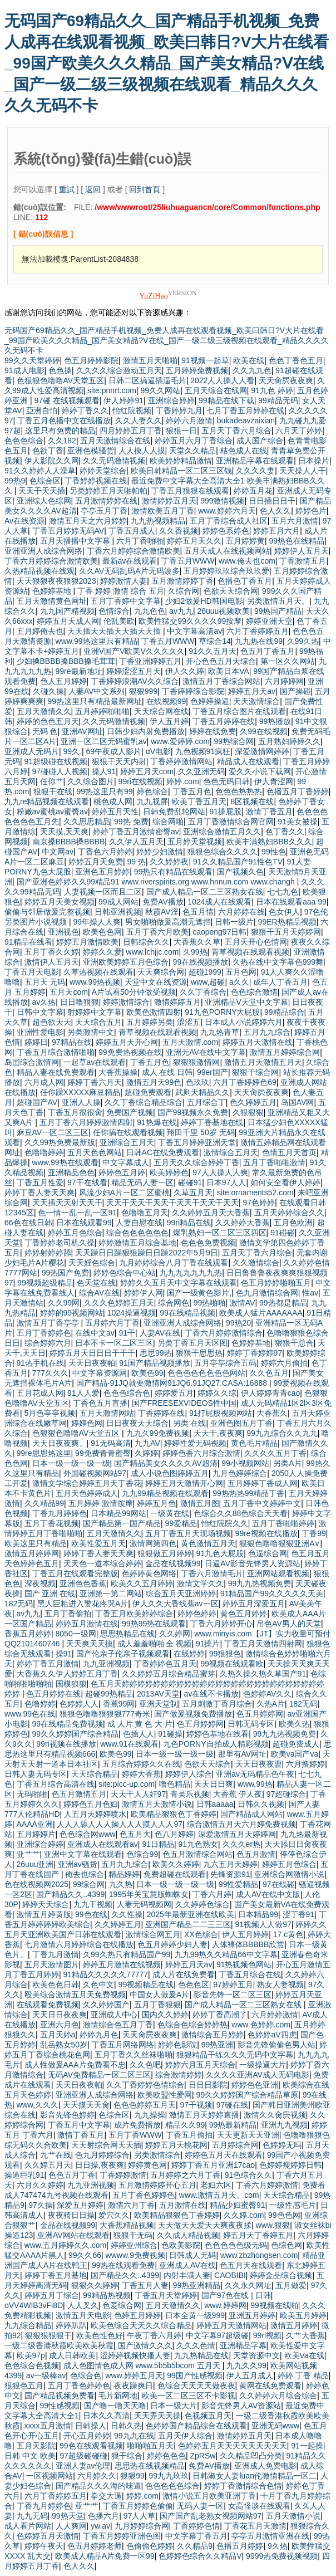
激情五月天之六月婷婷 (88, 520)
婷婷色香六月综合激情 (201, 1453)
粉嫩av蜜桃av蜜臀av (52, 811)
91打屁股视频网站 (221, 1413)
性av (310, 1292)
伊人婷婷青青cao (270, 1393)
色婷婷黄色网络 (149, 1573)
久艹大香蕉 (305, 2335)
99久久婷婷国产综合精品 (75, 1733)
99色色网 (284, 2215)
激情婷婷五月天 (169, 500)
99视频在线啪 (274, 2305)
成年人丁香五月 (280, 981)
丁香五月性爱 (40, 1182)
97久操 (40, 2205)
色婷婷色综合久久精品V (200, 2555)
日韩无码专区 (251, 1723)
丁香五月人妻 (145, 2285)
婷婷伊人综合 (188, 1774)
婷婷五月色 (156, 1503)
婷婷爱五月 (174, 1393)
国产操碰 (295, 691)
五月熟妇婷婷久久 (289, 741)
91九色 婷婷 (272, 390)
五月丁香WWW (135, 2134)
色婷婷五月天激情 (48, 2535)
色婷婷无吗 (282, 2144)
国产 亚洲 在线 (50, 1593)
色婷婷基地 (52, 590)
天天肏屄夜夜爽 (286, 380)
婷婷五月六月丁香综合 (194, 440)
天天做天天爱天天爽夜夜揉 (204, 2225)
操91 (64, 1653)
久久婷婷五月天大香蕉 (211, 1212)
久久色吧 (145, 2064)
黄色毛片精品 (254, 1443)
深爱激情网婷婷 (262, 751)
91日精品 (158, 1844)
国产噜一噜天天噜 (115, 2405)
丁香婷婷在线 (161, 1413)
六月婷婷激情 (274, 2014)
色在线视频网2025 (36, 1884)
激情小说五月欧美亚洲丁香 (209, 2495)
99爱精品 (181, 1523)
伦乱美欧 (119, 621)
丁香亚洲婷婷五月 (150, 661)
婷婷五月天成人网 (68, 621)
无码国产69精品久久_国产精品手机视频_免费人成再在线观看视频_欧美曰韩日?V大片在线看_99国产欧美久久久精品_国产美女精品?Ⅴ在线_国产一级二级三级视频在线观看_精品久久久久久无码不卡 (166, 63)
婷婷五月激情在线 (87, 1623)
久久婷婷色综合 (202, 1904)
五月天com (68, 992)
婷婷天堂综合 (103, 470)
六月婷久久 (96, 2475)
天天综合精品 (94, 1774)
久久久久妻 (255, 470)
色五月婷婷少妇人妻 (172, 1944)
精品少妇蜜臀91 (237, 2205)
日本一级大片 (173, 2405)
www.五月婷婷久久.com (65, 2245)
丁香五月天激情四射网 (263, 1643)
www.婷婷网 (225, 2305)
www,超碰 (208, 981)
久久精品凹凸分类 (251, 2455)
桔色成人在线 (243, 450)
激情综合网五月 (153, 1934)
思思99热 (156, 1352)
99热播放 (275, 721)
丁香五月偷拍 (189, 2134)
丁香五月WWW (188, 560)
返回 (93, 189)
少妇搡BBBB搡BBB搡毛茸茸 (66, 661)
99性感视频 (60, 2405)
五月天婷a (58, 2034)
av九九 (181, 611)
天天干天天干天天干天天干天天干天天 (172, 1202)
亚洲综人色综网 (44, 500)
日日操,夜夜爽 (99, 2164)
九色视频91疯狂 (203, 751)
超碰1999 (205, 971)
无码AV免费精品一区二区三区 (99, 2074)
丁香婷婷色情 (196, 2525)
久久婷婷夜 (169, 861)
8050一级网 (76, 1633)
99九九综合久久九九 (282, 1433)
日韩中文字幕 (40, 1012)
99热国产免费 (66, 1272)
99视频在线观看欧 (232, 1663)
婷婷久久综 (216, 1393)
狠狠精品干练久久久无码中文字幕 (234, 2054)
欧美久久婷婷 (175, 1864)
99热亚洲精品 (197, 2285)
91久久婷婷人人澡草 (40, 470)
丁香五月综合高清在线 (56, 1784)
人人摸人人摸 (141, 450)
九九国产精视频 (67, 611)
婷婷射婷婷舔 (47, 1252)
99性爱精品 (239, 1884)
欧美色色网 (102, 931)
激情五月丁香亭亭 (49, 1322)
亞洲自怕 (41, 410)
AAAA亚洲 (35, 1824)
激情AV (242, 1302)
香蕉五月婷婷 (27, 1633)
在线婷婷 (189, 1653)
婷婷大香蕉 (141, 1774)
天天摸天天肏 (86, 2104)
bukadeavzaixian (246, 420)
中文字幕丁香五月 (196, 2535)
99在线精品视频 (187, 1312)
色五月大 (135, 1834)
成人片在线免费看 (183, 1974)
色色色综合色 (126, 1393)
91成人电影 (24, 370)
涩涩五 (188, 1022)
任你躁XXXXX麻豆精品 (80, 1092)
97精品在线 (72, 1042)
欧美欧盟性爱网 (164, 2094)
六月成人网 (43, 1082)
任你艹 (51, 781)
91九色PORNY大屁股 (222, 1012)
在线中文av (95, 1332)
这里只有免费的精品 (60, 430)
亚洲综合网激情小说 (289, 1874)
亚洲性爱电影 (40, 1032)
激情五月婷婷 (293, 2325)
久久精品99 (44, 1503)
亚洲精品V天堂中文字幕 (246, 1002)
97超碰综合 (286, 1794)
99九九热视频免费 (259, 1583)
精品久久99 (185, 2124)
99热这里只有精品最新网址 (95, 701)
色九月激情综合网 (267, 1292)
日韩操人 (90, 2425)
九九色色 (149, 611)
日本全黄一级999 (195, 2315)
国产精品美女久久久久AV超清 (166, 1463)
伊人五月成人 (249, 2375)
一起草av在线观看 (94, 1062)
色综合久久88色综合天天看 (241, 1513)
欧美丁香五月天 (199, 801)
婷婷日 (36, 1042)
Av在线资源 (24, 520)
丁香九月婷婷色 (59, 1513)
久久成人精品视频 (188, 2235)
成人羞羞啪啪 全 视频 (154, 1643)
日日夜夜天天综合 (137, 1423)
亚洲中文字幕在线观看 (83, 1854)
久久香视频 (178, 530)
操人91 (104, 771)
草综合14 (215, 641)
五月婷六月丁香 (112, 1322)
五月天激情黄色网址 (52, 601)
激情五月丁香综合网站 (221, 681)
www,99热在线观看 (65, 1162)
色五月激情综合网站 (197, 1854)
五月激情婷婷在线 (106, 500)
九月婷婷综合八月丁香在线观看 (173, 1262)
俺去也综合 (84, 1874)
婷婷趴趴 (71, 2325)
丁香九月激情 (55, 1954)
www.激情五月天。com (219, 2195)
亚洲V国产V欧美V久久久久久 (134, 651)
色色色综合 (23, 440)
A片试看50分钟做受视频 (134, 992)
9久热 (278, 2545)
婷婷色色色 (166, 2455)
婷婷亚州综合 (134, 2245)
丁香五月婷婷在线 (223, 721)
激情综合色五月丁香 (118, 2024)
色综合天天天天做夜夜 (196, 2385)
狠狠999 (143, 691)
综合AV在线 (99, 1292)
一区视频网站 (49, 2475)
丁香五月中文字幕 (79, 2124)
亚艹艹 (28, 1854)
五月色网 (240, 971)
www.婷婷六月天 (226, 510)
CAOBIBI (230, 2275)
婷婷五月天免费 (95, 861)
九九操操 (149, 2114)
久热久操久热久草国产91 (263, 1673)
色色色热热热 (238, 791)
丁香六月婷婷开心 (221, 1623)
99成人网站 (118, 901)
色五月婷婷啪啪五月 (276, 1282)
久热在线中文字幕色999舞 (278, 961)
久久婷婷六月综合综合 (278, 2395)
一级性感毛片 (292, 2205)
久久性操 (126, 1914)
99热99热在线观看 (154, 1623)
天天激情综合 (256, 701)
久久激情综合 (256, 1262)
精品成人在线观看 (248, 761)
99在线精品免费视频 (67, 1723)
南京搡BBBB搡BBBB (68, 841)
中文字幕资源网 (99, 1372)
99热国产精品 (278, 611)
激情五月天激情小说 (157, 1804)
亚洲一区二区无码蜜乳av (104, 741)
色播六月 (103, 2515)
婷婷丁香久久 (85, 410)
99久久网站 (161, 390)
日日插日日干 (272, 500)
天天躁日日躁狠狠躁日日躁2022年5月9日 (146, 1252)
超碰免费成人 (296, 1743)
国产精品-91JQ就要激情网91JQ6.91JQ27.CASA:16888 (172, 1383)
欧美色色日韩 (55, 1984)
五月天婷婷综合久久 (289, 1212)
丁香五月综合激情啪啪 (56, 1052)
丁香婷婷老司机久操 (59, 1242)
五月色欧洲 (293, 1222)
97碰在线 (232, 2104)
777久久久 (50, 1372)
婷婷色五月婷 (121, 1172)
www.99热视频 (95, 981)
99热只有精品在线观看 (173, 871)
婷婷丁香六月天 (94, 1082)
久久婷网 (174, 1633)
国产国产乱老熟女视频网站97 (211, 2515)
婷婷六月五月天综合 (200, 2064)
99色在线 (91, 1914)
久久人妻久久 (138, 420)
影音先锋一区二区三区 (232, 1994)
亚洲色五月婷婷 (102, 871)
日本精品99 (258, 1914)
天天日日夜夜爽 (59, 2014)
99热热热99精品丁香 (248, 1493)
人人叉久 (82, 2305)
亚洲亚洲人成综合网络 (43, 550)
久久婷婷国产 (106, 2004)
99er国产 (212, 1072)
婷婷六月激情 (189, 420)
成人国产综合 (259, 440)
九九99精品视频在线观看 (165, 1493)
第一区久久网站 (287, 661)
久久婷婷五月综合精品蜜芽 (168, 1673)
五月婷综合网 (235, 2144)
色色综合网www (87, 1834)
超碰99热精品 (109, 1693)
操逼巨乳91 (24, 2175)
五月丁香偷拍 (68, 1613)
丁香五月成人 (131, 530)
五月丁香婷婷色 (44, 1332)
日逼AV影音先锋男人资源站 (252, 1563)
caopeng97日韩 (219, 931)
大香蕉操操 (117, 1072)
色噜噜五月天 (144, 1212)
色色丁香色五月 (296, 360)
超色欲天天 (51, 1022)
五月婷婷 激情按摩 (100, 1503)
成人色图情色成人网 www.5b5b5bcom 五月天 (143, 2365)
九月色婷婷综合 (240, 1473)
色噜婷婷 (40, 1703)
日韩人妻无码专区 (35, 1774)
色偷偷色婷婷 (149, 2545)
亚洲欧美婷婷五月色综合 (126, 961)
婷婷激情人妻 (123, 580)
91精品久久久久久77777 (106, 1974)
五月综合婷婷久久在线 (141, 1763)
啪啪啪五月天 (150, 2445)
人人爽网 (71, 2525)
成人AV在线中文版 (268, 1894)
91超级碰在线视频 (56, 761)
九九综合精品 (27, 2325)
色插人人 (138, 1733)
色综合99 (142, 1854)
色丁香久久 (284, 831)
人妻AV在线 (160, 1332)
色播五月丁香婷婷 (297, 791)
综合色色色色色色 (137, 1232)
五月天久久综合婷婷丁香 (196, 1162)
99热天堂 (68, 2515)
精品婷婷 (124, 1874)
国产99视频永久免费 (193, 1112)
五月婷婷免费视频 (197, 370)
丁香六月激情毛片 (212, 1573)
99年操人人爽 (97, 921)
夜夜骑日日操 (71, 2215)
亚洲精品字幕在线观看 (255, 460)
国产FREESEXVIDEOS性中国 (184, 1403)
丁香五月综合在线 (250, 1974)
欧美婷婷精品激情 (181, 460)
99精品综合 (284, 1012)
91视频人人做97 (263, 1924)
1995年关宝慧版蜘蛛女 (149, 1894)
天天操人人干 (302, 470)
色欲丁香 (47, 450)
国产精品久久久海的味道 (98, 2485)
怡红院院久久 (224, 1523)
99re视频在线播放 (266, 1533)
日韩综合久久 (146, 941)
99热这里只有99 (104, 791)
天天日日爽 (213, 1784)
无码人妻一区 (200, 2505)
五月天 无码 (45, 981)
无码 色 (45, 731)
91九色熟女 (199, 1844)
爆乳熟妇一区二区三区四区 (219, 1232)
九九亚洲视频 (106, 1663)
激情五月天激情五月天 (263, 1062)
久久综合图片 (90, 781)
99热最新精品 (233, 2124)
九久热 (120, 1884)
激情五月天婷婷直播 (204, 2114)
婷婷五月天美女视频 (59, 901)
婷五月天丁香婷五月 (258, 2235)
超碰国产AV (37, 1102)
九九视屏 (152, 801)
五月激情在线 (182, 2205)
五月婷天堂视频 (194, 841)
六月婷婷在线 (241, 911)
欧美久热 (294, 1723)
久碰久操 (48, 691)
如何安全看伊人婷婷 (285, 1182)
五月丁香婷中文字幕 (126, 601)
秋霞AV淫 (162, 911)
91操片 (208, 1643)
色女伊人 (284, 911)
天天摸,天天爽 (64, 831)
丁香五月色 (191, 791)
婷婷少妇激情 (159, 851)
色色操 (60, 370)
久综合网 (183, 590)
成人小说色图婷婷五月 (170, 1473)
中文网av (57, 851)
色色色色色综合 (172, 2485)
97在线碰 (279, 1884)
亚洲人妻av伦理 (83, 2465)
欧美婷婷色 (169, 1172)
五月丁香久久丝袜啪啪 (133, 2054)
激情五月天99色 (154, 1082)
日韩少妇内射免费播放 (146, 731)
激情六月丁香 (131, 2205)
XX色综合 (201, 1934)
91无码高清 (111, 1443)
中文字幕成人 (125, 1162)
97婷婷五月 (233, 1984)
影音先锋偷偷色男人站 (276, 2044)
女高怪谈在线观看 (259, 2505)
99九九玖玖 (169, 2475)
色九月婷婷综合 (102, 2154)
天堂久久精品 (192, 450)
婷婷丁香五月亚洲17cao (213, 2164)
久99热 (195, 951)
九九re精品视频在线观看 (46, 801)
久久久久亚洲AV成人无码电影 (257, 2074)
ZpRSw (202, 2455)
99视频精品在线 (146, 1984)
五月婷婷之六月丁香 (185, 2175)
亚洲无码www (275, 2425)
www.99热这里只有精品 (96, 641)
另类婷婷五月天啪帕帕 (108, 490)
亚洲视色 (63, 931)
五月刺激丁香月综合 (217, 1703)
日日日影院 (208, 2084)
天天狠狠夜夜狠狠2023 (56, 580)
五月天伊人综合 (185, 2435)
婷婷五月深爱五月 (254, 1603)
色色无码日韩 (226, 781)
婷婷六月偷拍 (284, 1362)
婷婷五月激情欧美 (87, 941)
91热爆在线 (157, 1122)
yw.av (100, 2525)
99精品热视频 (107, 2295)
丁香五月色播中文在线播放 (64, 420)
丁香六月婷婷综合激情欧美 (133, 550)
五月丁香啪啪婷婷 (283, 1523)
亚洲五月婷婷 (252, 2315)
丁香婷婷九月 (179, 410)
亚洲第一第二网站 (111, 1593)
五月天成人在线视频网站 (227, 550)
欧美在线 (248, 360)
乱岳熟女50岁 (64, 2044)
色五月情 (198, 911)
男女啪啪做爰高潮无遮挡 (168, 921)
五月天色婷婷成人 (87, 1493)
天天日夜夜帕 (91, 1362)
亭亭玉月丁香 (104, 510)
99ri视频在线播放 (66, 1743)
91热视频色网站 (244, 1964)
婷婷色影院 (177, 2044)
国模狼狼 (71, 1683)
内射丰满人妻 (187, 2275)
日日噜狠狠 (79, 1002)
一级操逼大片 (262, 2064)
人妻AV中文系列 (96, 691)
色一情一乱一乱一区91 (77, 1212)
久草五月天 (193, 1192)
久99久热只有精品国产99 (126, 1954)
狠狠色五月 (23, 2385)
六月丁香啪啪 (139, 540)
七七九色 (282, 891)
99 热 (136, 861)
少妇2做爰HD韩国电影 (204, 601)
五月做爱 (291, 2285)
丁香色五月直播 (100, 1403)
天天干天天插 (41, 490)
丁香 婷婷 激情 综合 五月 (120, 590)
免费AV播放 (163, 901)
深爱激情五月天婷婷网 (237, 1834)
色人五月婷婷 (63, 681)
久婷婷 (146, 1453)
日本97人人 (226, 1182)
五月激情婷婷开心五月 (157, 2185)
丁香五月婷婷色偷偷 (138, 2505)
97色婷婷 (259, 1202)
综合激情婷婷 (178, 2074)
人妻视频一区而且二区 (103, 891)
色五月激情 (255, 1854)
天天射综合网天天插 (106, 2144)
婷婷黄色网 (147, 2164)
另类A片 (287, 1463)
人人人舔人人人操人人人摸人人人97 (119, 1824)
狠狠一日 (181, 430)
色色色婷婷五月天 (144, 2104)
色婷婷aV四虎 (272, 2034)
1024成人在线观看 (219, 901)
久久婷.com (244, 2215)
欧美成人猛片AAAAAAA (260, 1312)
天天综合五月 (98, 1022)
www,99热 (255, 1784)
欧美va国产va (295, 1753)
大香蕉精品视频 (127, 2225)
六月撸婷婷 (305, 1763)
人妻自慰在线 (139, 1222)
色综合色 (85, 2375)
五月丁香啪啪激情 (274, 1162)
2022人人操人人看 (222, 380)
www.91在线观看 (129, 1743)
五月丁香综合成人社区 (229, 520)
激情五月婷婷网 (31, 1553)
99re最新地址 (79, 671)
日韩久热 (126, 2425)
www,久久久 (37, 2104)
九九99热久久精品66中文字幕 (226, 1954)
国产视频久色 (240, 871)
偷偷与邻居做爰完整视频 (47, 911)
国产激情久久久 (145, 2345)
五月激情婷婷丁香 (182, 580)
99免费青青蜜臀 (103, 1453)
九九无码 (32, 2515)
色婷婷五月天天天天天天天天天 (232, 2445)
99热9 (14, 480)
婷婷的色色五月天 (48, 721)
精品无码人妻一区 (142, 1182)
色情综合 (114, 611)
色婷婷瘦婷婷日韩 (290, 2164)
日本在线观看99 (84, 1222)
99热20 (238, 1322)
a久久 (239, 981)
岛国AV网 (297, 1102)
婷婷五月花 (253, 490)
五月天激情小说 (293, 2515)
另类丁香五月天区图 (192, 1342)
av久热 (44, 1002)
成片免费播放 (137, 2124)
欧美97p (31, 2355)
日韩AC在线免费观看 (162, 1152)
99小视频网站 (245, 1463)
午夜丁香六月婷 (154, 2335)
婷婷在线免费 (212, 731)
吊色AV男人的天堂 (288, 1623)
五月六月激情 (294, 520)
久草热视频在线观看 (98, 971)
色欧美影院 (180, 2245)
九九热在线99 (259, 641)
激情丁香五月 (269, 811)
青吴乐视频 (189, 1794)
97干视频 (196, 2104)
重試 (67, 189)
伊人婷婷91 (123, 400)
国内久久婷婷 (165, 2014)
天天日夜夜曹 (258, 1763)
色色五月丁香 (71, 2175)
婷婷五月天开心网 (127, 1042)
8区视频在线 (252, 801)
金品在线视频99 (173, 1563)
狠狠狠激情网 (196, 1062)
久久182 (62, 440)
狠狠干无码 (132, 2235)
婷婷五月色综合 (75, 1232)
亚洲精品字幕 (243, 2345)
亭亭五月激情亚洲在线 (270, 2535)
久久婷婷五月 (118, 1924)
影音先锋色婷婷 (67, 2114)
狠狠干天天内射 (119, 761)
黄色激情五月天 (208, 1543)
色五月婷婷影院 (91, 360)
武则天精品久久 (202, 1092)
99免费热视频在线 (130, 1052)
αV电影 (158, 751)
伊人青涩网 (273, 781)
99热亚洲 (217, 2044)
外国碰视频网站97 (95, 1473)
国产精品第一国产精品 (122, 1523)
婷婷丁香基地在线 (212, 1122)
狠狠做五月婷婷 (164, 1553)
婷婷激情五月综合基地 (137, 1242)
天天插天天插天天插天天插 (115, 631)
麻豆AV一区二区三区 (53, 1132)
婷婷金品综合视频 (281, 2275)
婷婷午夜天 (43, 2545)
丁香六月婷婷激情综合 (224, 1332)
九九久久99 (246, 2365)
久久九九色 (252, 370)
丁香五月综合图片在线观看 (239, 711)
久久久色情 (195, 2345)
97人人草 (139, 2515)
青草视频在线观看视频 (250, 951)
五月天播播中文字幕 (76, 540)
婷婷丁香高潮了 (219, 2014)
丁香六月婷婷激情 (267, 2185)
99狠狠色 (225, 1653)
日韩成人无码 (192, 2255)
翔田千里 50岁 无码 (200, 1132)
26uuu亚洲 (35, 1864)
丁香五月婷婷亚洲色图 (122, 2535)
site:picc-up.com (126, 1784)
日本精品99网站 (118, 1513)
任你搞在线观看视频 (128, 1132)
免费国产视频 (129, 1112)
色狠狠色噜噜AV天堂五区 (61, 380)
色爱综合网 (121, 2305)
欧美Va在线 (304, 2355)
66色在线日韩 (28, 1222)
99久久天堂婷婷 (32, 360)
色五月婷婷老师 (94, 2545)
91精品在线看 (28, 941)
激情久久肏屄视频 (275, 2114)
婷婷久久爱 (102, 951)
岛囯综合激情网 (31, 1062)
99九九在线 (134, 2435)
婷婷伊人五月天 (301, 550)
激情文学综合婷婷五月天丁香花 (86, 1483)
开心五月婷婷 (86, 2435)
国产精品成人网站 (251, 1814)
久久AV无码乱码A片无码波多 (129, 570)
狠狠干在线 (52, 791)
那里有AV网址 (242, 1753)
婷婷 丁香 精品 (303, 2375)
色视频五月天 (208, 2415)
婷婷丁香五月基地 (55, 2275)
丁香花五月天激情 (255, 2525)
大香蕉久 (272, 1413)
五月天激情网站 (107, 1413)
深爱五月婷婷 (80, 2205)
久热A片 (270, 1703)
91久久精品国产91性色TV (238, 861)
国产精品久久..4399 (70, 1894)
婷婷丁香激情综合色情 (243, 2485)
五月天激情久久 (44, 711)
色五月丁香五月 (267, 651)
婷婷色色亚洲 (254, 2084)
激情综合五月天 (231, 1152)
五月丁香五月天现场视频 (188, 1533)
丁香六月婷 (211, 1894)
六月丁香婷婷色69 (244, 1082)
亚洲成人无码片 (31, 751)
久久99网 (64, 1302)
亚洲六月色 (59, 2024)
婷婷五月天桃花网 (176, 2144)
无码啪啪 (32, 1794)
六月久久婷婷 (40, 2185)
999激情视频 (222, 500)
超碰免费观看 (148, 1092)
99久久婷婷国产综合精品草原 (247, 2094)
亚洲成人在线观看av (102, 1844)
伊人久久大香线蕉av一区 (175, 1603)
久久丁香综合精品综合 (143, 1102)
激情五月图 (199, 1503)
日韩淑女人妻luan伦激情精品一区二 (254, 2475)
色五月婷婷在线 (53, 1693)
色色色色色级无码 (236, 2245)
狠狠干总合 (294, 1342)
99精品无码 (278, 400)
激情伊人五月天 (51, 961)
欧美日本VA (228, 671)
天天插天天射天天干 (67, 1202)
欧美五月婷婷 (303, 2315)
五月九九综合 (267, 1032)
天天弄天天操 (157, 2415)
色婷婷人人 (79, 1703)
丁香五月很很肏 (75, 1112)
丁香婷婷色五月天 (165, 1663)
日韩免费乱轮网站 (174, 811)
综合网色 (173, 1302)
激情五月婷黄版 (44, 1914)
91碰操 (170, 1733)
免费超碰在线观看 (175, 1874)
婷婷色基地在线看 (217, 1733)
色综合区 (45, 480)
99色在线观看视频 (91, 2445)
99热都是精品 (283, 1302)
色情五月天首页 (289, 1152)
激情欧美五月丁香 (163, 510)
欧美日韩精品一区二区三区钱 (181, 470)
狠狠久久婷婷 (94, 2285)
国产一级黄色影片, (199, 1292)
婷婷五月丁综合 (51, 2295)
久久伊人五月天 (136, 841)
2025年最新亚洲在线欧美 (190, 1914)
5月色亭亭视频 (50, 1413)
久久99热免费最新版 (60, 1142)
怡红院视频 (131, 410)
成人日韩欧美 (72, 2355)
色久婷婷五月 (253, 1102)
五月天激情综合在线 (115, 440)
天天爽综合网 (160, 971)
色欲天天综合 (207, 1763)
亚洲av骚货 (77, 1864)
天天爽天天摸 (89, 1643)
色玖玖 (197, 1082)
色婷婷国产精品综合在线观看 (196, 2425)
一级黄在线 (169, 1513)
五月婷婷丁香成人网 (263, 1483)
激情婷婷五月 (177, 1002)
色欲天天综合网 (231, 590)
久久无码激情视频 (114, 460)
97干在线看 (87, 1182)
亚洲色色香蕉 (83, 1583)
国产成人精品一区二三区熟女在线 (204, 891)
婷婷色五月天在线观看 (224, 2154)
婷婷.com (182, 781)
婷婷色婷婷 (196, 1613)
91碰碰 (282, 1232)
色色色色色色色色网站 (206, 1372)
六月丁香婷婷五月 (257, 631)
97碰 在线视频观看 (66, 400)
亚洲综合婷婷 (171, 400)
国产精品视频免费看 (59, 2395)
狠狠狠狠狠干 (48, 2335)
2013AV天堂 (158, 1693)
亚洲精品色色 (71, 1172)
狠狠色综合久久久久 (222, 851)
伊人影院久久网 (51, 460)
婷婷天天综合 (45, 1904)
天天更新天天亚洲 (248, 2134)
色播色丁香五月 (245, 580)
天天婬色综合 (91, 1262)
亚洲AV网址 (82, 731)
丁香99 (314, 1533)
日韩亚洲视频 (118, 911)
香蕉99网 (119, 1703)
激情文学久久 (200, 1583)
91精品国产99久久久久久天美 (271, 1593)
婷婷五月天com (147, 771)
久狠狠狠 (248, 1112)
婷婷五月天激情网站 (231, 2325)
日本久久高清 (106, 2415)
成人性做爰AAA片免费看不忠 (75, 2064)
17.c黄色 (288, 1934)
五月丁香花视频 (51, 1523)
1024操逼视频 (131, 1312)
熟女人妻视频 (280, 1984)
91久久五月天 (212, 651)
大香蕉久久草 (197, 941)
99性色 (273, 851)
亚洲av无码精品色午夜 (255, 1774)
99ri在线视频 (140, 781)
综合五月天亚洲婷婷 (181, 1593)
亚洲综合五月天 (127, 1142)
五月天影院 (36, 2445)
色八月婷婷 (174, 1834)
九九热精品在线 (201, 2355)
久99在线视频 (264, 731)
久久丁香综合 (203, 992)
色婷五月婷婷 (137, 2315)
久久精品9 (195, 2545)
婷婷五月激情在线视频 (122, 1964)
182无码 (18, 1603)
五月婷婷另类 (149, 1022)
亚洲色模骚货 (90, 450)
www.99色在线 (29, 1713)
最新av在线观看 (129, 560)
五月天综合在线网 (216, 390)
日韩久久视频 (261, 1804)
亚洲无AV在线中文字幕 (206, 1052)
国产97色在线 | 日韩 (236, 2295)
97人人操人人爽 (220, 1172)
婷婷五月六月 (276, 530)
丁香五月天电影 (31, 971)
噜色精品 (174, 1784)
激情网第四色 (153, 1543)
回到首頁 (144, 189)
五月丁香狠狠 (157, 2004)
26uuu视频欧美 (223, 611)
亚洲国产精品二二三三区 (188, 1924)
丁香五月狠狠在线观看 (190, 490)
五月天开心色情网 (256, 941)
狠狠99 (132, 2475)
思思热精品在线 (127, 1633)
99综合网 (89, 1884)
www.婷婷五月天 (133, 2375)
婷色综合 (152, 791)
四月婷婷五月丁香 (131, 430)
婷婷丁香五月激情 (48, 1663)
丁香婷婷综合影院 (193, 691)
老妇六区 (215, 2185)
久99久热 (303, 641)
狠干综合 (126, 2455)
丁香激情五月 (302, 560)
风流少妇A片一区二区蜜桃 (124, 1192)
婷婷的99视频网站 (71, 1312)
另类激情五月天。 (278, 601)
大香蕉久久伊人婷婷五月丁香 (67, 1673)
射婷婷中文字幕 (94, 1012)
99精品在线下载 (226, 400)
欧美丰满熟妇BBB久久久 (269, 841)
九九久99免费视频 (158, 1433)
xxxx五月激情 (47, 2425)
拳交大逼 (106, 2495)
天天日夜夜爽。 (59, 1443)
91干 (126, 1332)
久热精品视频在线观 (39, 570)
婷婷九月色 (99, 2034)
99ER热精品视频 (287, 921)
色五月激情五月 (79, 1794)
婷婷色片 (311, 510)
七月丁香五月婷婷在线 (245, 410)
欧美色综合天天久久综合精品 (141, 2325)
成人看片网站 (27, 2525)
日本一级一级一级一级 (71, 1463)
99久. (72, 751)
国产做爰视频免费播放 (193, 1713)
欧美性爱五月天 (98, 1543)
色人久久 (275, 510)
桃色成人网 (112, 801)
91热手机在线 (41, 1362)
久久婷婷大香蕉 (242, 1222)
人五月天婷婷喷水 (95, 1814)
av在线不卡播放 (211, 1693)
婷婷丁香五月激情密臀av (136, 831)
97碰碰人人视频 (60, 771)
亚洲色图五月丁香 (241, 1423)
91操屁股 (225, 811)
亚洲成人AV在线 (187, 2265)
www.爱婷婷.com (180, 741)
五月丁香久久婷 (51, 951)
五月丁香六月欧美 (157, 931)
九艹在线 (55, 2154)
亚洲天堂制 (158, 1703)
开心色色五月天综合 (221, 661)
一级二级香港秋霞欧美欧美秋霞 (58, 2345)
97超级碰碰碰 (83, 2455)
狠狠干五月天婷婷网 (286, 931)
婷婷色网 (86, 1423)
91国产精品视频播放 (154, 1362)
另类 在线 (189, 1423)
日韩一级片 (234, 921)
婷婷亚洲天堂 (269, 621)
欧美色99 (147, 1372)
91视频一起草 (205, 360)
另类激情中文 (90, 1032)
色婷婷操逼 (209, 701)
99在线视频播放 (201, 961)
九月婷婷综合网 (142, 2525)
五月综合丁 (206, 1102)
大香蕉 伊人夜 (237, 1794)
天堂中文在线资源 (156, 981)
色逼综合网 (267, 1553)
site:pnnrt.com (111, 390)
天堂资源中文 (256, 2355)
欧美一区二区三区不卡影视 (188, 2395)
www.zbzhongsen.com (259, 2255)
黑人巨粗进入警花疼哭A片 (82, 1603)
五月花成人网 (40, 1393)
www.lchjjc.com (152, 951)
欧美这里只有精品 (35, 1543)
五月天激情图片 (51, 1964)
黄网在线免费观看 (270, 2385)
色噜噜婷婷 (43, 1152)
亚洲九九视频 (284, 2124)
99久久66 (84, 2255)
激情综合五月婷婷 (212, 2034)
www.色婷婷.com (260, 2024)
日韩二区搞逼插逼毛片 (147, 380)
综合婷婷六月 (47, 1342)
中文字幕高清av (194, 631)
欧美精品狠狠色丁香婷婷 (173, 1814)
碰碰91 (190, 1182)
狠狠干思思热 (199, 1352)
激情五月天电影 (83, 2315)
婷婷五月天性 (115, 811)
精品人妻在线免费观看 (56, 1072)
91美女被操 (298, 821)
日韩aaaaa (215, 1804)
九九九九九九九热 (191, 1272)
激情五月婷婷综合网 (285, 1052)
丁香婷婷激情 (123, 2175)
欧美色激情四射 (153, 1012)
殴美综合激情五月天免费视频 (75, 1994)
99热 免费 (131, 821)
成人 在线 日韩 (167, 1072)
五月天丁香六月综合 (236, 430)
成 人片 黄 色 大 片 (139, 1723)
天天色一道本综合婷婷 (102, 1563)
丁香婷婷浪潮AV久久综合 (135, 681)
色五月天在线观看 (251, 2265)
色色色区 (193, 1984)
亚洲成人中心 (114, 2014)
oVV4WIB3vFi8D (33, 2305)
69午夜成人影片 (114, 751)
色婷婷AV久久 (267, 1693)
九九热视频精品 (158, 520)
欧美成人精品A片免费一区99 (105, 2555)
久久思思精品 (86, 821)
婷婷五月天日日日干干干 (92, 1352)
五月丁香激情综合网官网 (231, 821)
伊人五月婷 (169, 721)
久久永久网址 (248, 2285)
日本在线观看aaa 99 (291, 901)
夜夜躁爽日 (133, 2385)
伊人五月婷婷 (245, 1934)
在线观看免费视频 (48, 2004)
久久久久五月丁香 (275, 1453)
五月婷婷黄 (245, 540)
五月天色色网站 (94, 1152)
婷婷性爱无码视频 (195, 1443)
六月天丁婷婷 (298, 430)
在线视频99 (166, 701)
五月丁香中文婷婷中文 (262, 1503)
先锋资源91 (230, 1874)
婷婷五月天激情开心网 (184, 1483)
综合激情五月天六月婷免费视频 (241, 1824)
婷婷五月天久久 (194, 540)
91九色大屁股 (220, 1553)
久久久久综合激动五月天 (119, 370)
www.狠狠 (273, 2225)
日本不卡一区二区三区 (114, 1342)
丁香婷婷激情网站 (181, 761)
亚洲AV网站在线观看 (73, 2235)
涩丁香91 (299, 1914)
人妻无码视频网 (144, 1904)
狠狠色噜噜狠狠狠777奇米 (105, 1713)
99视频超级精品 (45, 1282)
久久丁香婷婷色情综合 (145, 2084)
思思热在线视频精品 (150, 2465)
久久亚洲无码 (201, 771)
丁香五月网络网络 (123, 2044)
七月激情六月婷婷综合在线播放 (79, 1944)
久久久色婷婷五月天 (119, 1302)
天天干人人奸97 (138, 1794)
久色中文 (98, 1984)
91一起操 (307, 2445)
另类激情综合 (157, 2154)
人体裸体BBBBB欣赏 (248, 1944)
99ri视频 (267, 2335)
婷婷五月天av (251, 691)
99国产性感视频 (195, 2375)
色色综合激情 (254, 992)
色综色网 (286, 2245)
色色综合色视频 (31, 2365)
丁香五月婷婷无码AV (68, 530)
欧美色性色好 (99, 2335)
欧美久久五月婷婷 (142, 1583)
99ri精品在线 (189, 1222)
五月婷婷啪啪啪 (102, 711)
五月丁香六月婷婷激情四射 (86, 1122)
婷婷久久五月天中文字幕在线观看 (178, 1282)
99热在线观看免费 (123, 2265)
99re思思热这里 (44, 1453)
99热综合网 (234, 741)
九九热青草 (219, 1032)
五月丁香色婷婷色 (143, 2195)
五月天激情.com (190, 1042)
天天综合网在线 (161, 711)
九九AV (147, 1443)
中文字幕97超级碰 (217, 2335)
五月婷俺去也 (40, 631)
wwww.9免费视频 (135, 2255)
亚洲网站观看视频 (278, 1573)
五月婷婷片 (36, 1834)
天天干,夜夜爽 (218, 1433)
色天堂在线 (96, 1282)
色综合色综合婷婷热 (192, 2024)
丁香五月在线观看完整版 (75, 1573)
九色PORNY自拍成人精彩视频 (216, 1743)
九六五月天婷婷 (230, 1864)
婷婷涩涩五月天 (133, 671)
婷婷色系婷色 (225, 530)
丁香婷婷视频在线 (96, 480)
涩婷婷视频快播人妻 (135, 2355)
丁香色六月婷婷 (105, 851)
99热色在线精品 (297, 540)
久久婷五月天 (47, 2164)
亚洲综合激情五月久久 (222, 831)
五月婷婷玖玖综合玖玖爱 (226, 570)
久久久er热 (241, 1844)
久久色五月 (269, 1372)
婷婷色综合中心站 (124, 1272)
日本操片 (313, 460)
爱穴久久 (114, 2215)
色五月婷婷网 (259, 1713)
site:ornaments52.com (255, 1192)
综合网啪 (168, 821)
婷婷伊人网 (143, 1292)
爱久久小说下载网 (260, 771)
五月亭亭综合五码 (225, 1362)
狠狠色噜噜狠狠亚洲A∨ (279, 1543)
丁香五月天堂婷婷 (166, 2295)
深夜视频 (40, 1583)
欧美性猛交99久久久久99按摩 (190, 621)
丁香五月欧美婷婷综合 (134, 1613)
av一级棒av (46, 2375)
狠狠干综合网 (255, 1072)
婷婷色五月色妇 (90, 1804)
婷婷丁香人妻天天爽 (39, 1192)
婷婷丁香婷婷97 (255, 1352)
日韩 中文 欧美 (30, 2455)
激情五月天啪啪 (150, 360)
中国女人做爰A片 (159, 1994)
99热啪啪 (210, 1302)
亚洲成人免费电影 (265, 2465)
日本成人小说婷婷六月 (244, 1022)
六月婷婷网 (284, 681)
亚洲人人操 (81, 1102)
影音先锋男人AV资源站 (241, 2405)
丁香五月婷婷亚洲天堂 (197, 1142)
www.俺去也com (247, 560)
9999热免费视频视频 (282, 2555)
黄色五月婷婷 (243, 1613)
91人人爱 (83, 1393)
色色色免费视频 (208, 1242)
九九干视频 (92, 1904)
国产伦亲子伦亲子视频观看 (123, 1653)
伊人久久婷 (184, 671)
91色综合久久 (249, 2175)
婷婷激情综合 (126, 1002)
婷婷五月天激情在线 (258, 1042)
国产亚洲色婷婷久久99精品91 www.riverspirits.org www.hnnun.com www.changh (157, 881)
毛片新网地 (117, 2395)
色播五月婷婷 (239, 2545)
